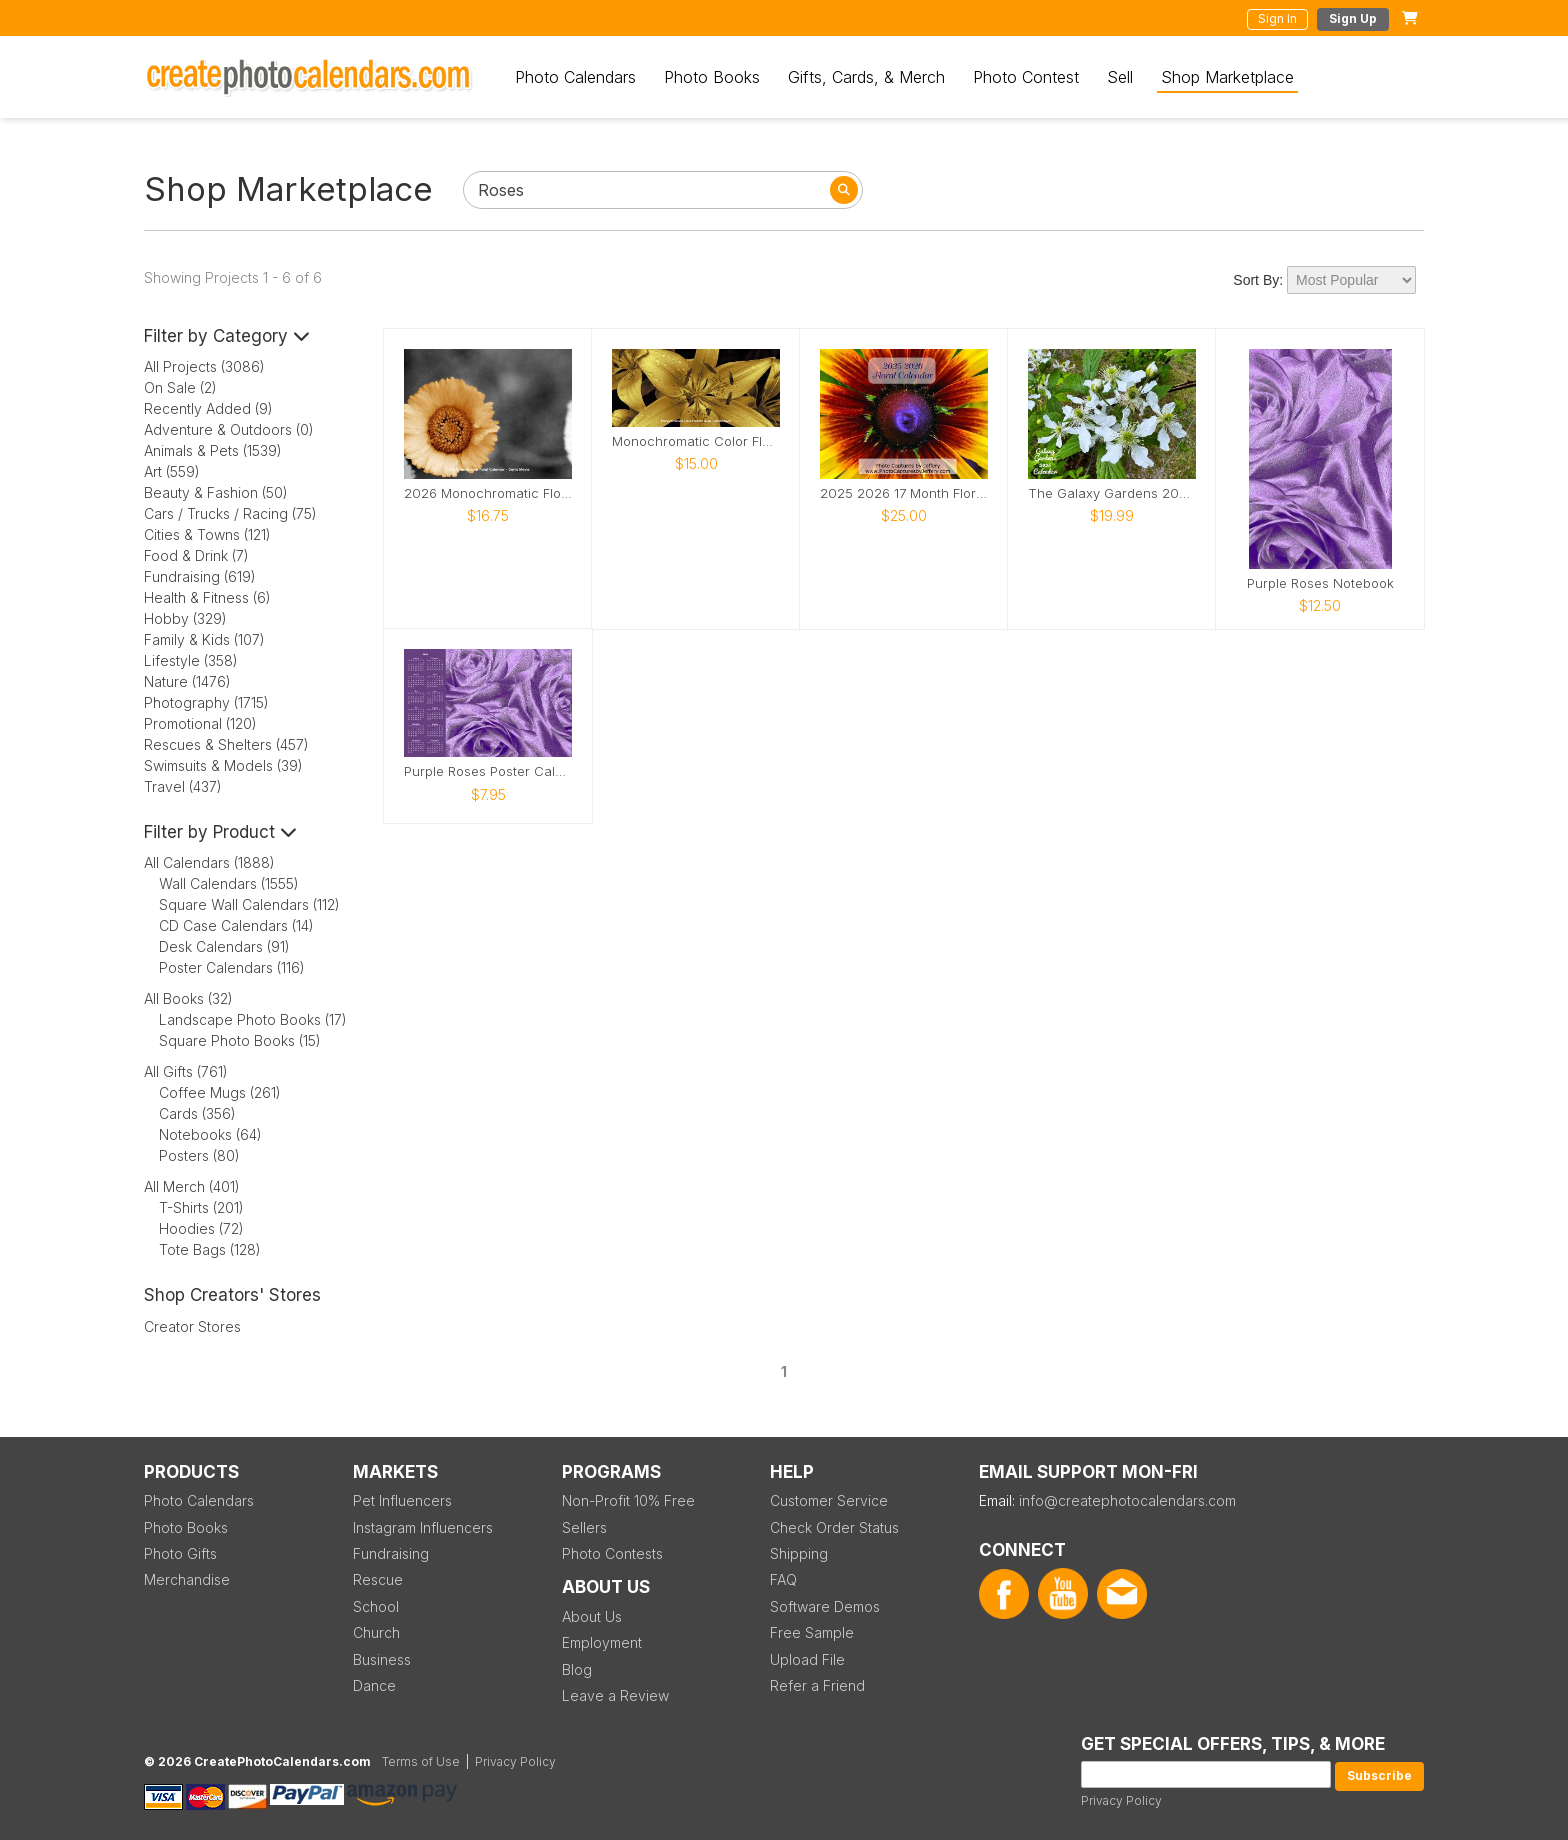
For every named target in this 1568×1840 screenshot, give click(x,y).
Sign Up (1353, 18)
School (376, 1606)
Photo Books (712, 77)
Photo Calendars (575, 77)
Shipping (799, 1553)
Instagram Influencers (423, 1527)
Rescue (378, 1579)
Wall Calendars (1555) (229, 883)
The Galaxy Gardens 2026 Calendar (1112, 493)
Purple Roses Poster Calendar (488, 771)
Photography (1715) (206, 702)
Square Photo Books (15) (240, 1040)
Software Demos (825, 1606)
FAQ (783, 1579)
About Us (592, 1616)
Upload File (807, 1659)
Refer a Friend (817, 1685)
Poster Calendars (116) (232, 967)
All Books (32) (188, 998)
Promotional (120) (200, 723)
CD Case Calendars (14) (236, 925)
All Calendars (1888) (209, 862)
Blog (577, 1669)
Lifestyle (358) (191, 660)
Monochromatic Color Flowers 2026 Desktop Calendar (696, 441)
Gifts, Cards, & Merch (866, 77)
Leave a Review (615, 1695)
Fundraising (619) (200, 576)
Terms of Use (421, 1761)
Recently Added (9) (208, 408)
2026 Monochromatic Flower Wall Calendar (488, 493)
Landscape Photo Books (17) (253, 1019)
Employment (602, 1642)
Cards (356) (197, 1113)
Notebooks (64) (210, 1134)
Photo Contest (1026, 77)
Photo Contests (612, 1553)
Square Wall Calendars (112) (249, 904)
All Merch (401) (192, 1186)
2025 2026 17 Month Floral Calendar (904, 493)
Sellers (584, 1527)
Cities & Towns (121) (207, 534)
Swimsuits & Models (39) (223, 765)
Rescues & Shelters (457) (226, 744)
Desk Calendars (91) (224, 946)
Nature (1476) (187, 681)
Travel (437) (183, 786)
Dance (374, 1685)
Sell (1120, 77)
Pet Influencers (402, 1500)
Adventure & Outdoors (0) (229, 429)
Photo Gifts (180, 1553)
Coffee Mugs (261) (220, 1092)
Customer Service (829, 1500)
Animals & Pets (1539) (213, 450)
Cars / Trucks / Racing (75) (230, 513)
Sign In (1277, 18)
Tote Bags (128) (210, 1249)
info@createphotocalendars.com (1127, 1500)
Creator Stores (192, 1326)
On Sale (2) (180, 387)
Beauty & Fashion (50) (216, 492)
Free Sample (812, 1632)
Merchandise (187, 1579)
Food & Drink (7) (196, 555)
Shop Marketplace (1227, 77)
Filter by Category (227, 336)
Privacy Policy (1121, 1800)
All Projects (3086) (204, 366)
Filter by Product (220, 832)
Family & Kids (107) (204, 639)
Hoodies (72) (201, 1228)
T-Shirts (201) (201, 1207)
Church (376, 1632)
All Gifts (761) (186, 1071)
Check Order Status (834, 1527)
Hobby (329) (185, 618)
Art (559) (172, 471)
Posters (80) (199, 1155)
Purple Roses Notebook (1320, 583)
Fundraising (391, 1553)
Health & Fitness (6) (207, 597)
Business (382, 1659)
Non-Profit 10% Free (628, 1500)
